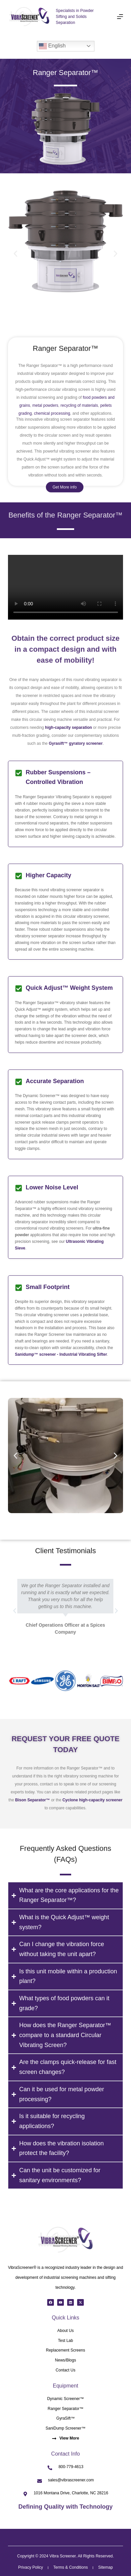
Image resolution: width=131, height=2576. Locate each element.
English (52, 46)
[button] (15, 253)
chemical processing (52, 413)
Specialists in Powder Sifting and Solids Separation (75, 16)
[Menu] (120, 17)
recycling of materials (79, 405)
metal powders (45, 405)
